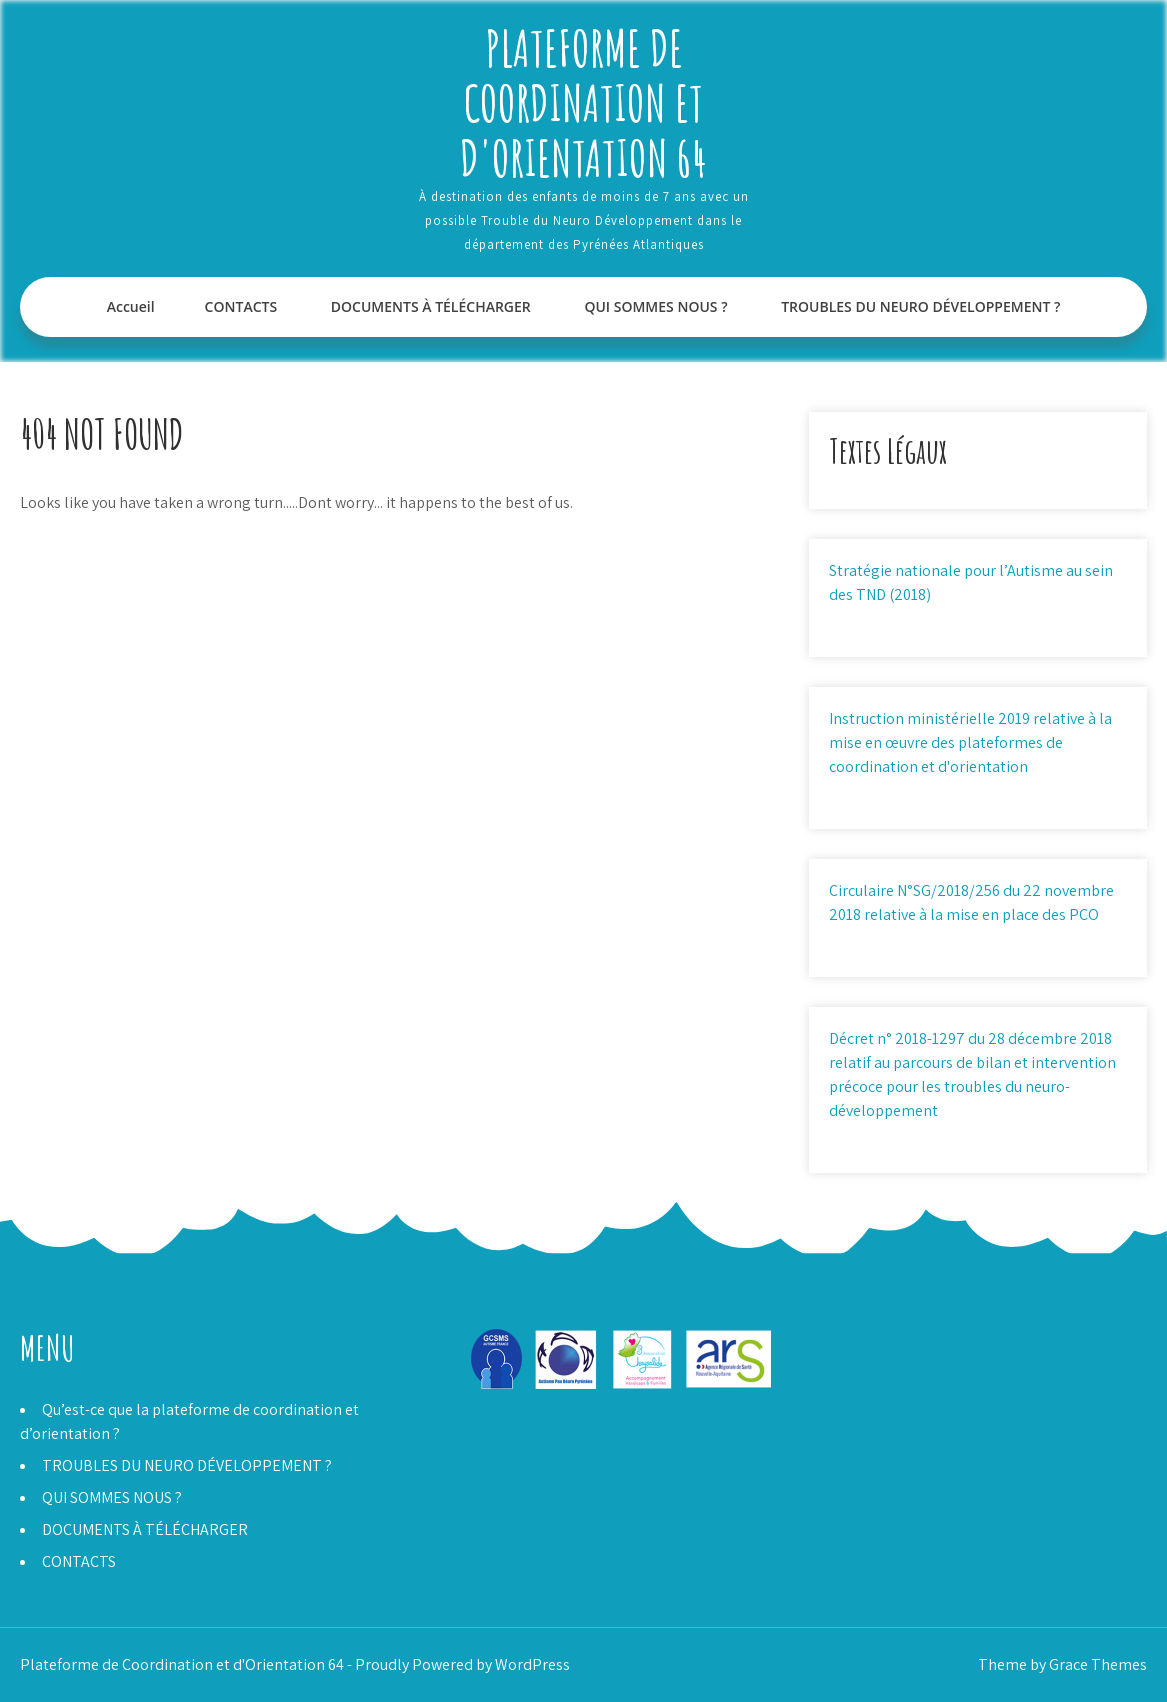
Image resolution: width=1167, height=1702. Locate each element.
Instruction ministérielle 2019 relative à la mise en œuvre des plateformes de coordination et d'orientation (970, 742)
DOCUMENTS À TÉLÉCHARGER (431, 306)
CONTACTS (241, 306)
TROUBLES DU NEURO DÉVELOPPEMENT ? (920, 306)
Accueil (131, 306)
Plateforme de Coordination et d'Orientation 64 (583, 102)
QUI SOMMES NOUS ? (655, 306)
